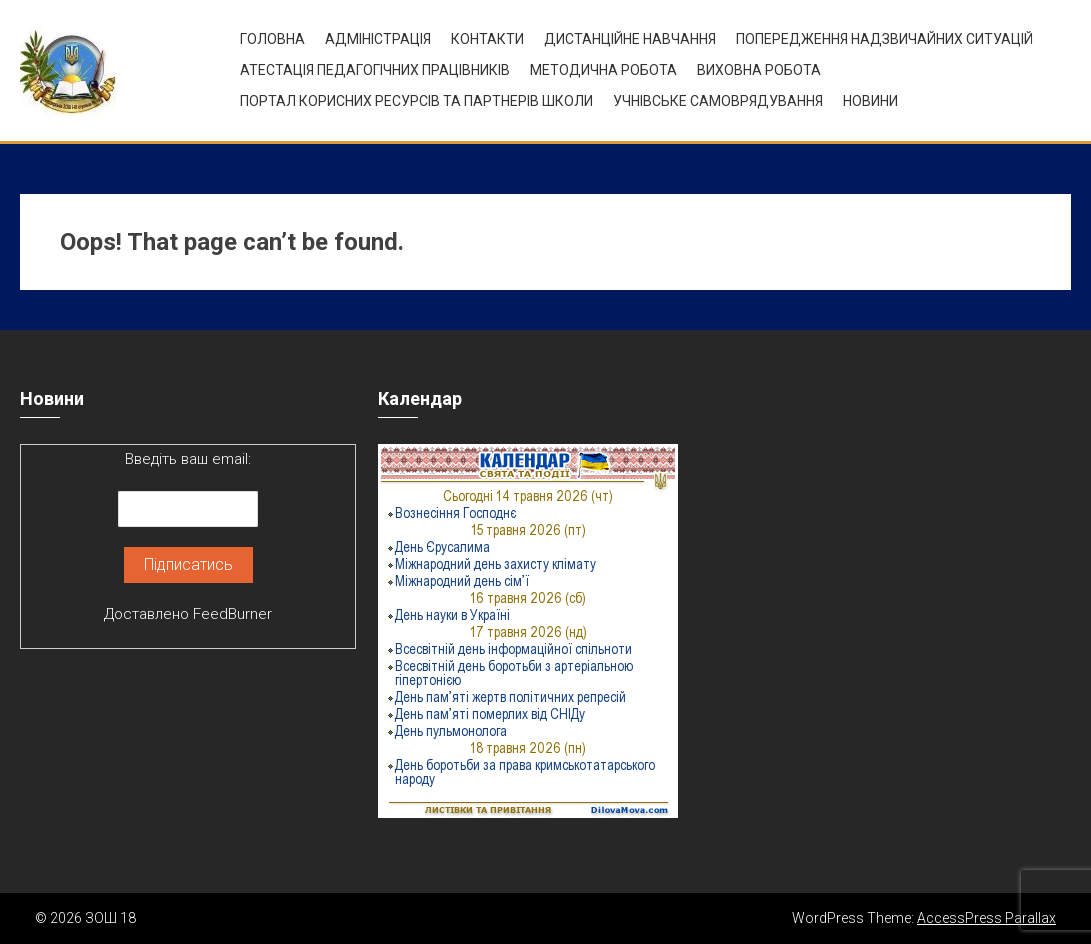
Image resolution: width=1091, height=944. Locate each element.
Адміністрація (378, 39)
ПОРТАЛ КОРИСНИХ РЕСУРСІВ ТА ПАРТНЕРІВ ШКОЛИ (416, 101)
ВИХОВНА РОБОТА (759, 70)
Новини (870, 101)
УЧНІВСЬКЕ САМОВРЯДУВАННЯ (718, 101)
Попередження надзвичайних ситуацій (884, 39)
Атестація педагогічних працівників (375, 70)
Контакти (487, 39)
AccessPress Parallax (986, 918)
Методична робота (603, 70)
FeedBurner (232, 614)
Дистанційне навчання (630, 39)
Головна (272, 39)
